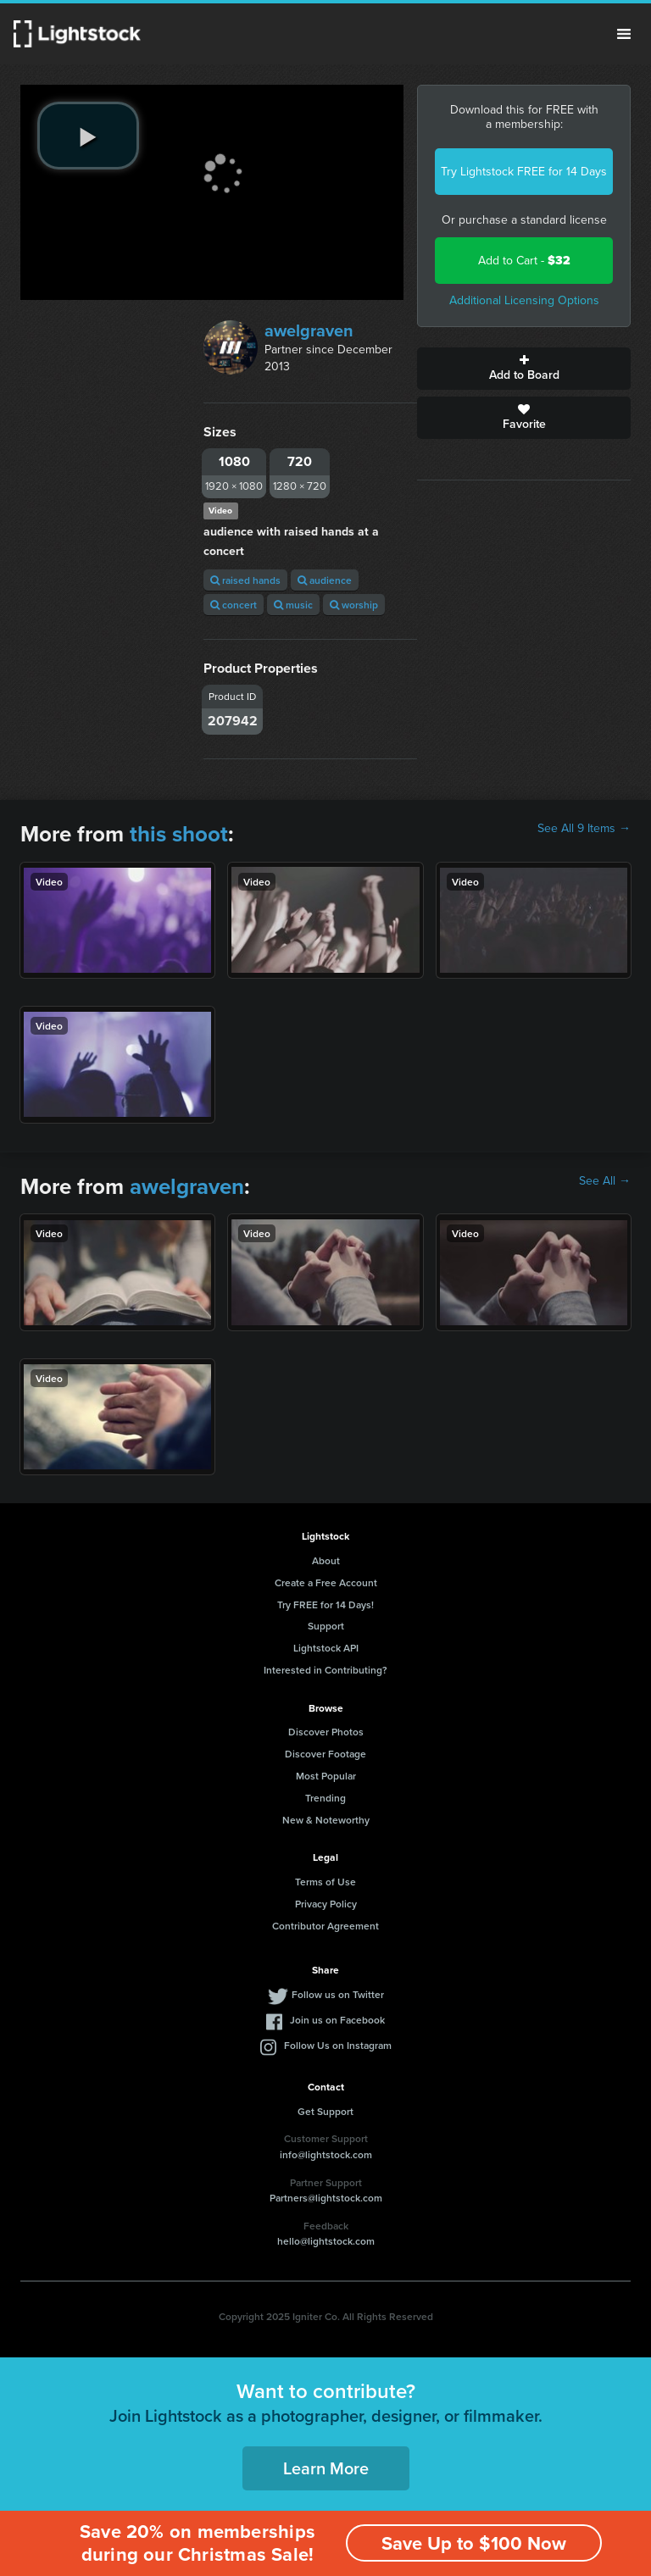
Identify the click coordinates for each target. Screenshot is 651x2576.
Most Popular (326, 1775)
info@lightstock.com (326, 2154)
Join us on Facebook (337, 2019)
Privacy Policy (326, 1903)
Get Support (325, 2111)
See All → (605, 1181)
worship (354, 604)
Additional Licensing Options (524, 300)
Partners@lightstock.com (326, 2197)
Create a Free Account (326, 1582)
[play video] (88, 135)
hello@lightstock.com (326, 2241)
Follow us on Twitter (338, 1994)
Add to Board (523, 368)
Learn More (326, 2468)
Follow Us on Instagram (338, 2045)
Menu (623, 33)
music (293, 604)
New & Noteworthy (326, 1820)
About (326, 1560)
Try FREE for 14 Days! (325, 1604)
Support (326, 1625)
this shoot (179, 834)
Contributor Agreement (325, 1925)
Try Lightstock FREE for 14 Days (524, 171)
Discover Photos (326, 1731)
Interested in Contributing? (325, 1670)
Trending (325, 1797)
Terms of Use (325, 1881)
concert (233, 604)
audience (325, 580)
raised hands (245, 580)
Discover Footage (325, 1753)
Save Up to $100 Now (473, 2543)
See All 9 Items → (584, 828)
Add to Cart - (524, 260)
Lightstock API (326, 1648)
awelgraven (308, 330)
